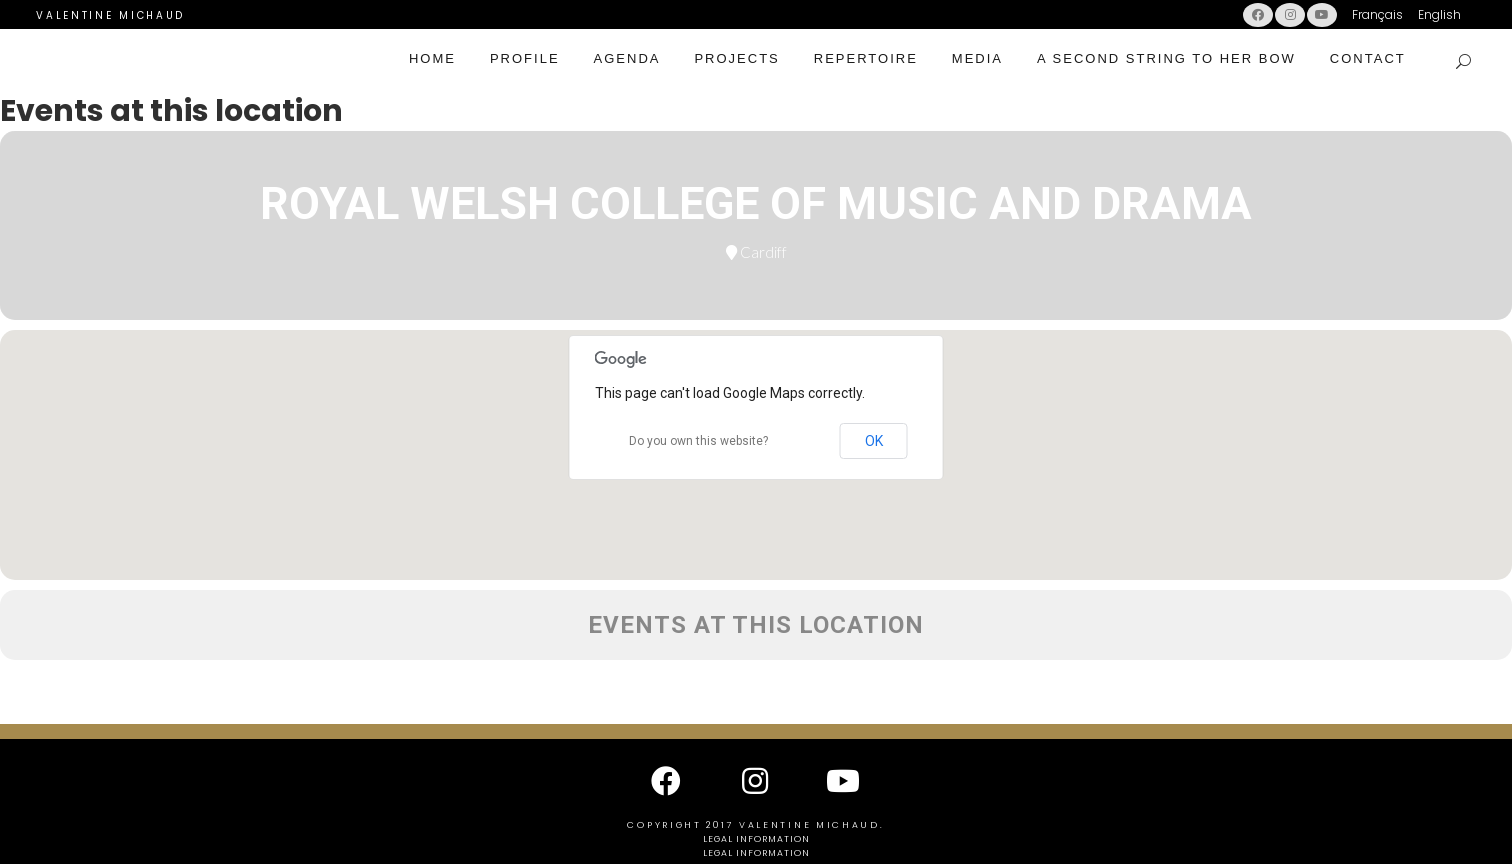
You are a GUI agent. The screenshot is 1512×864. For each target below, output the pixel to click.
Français (1377, 14)
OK (874, 441)
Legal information (756, 839)
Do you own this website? (698, 441)
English (1439, 14)
